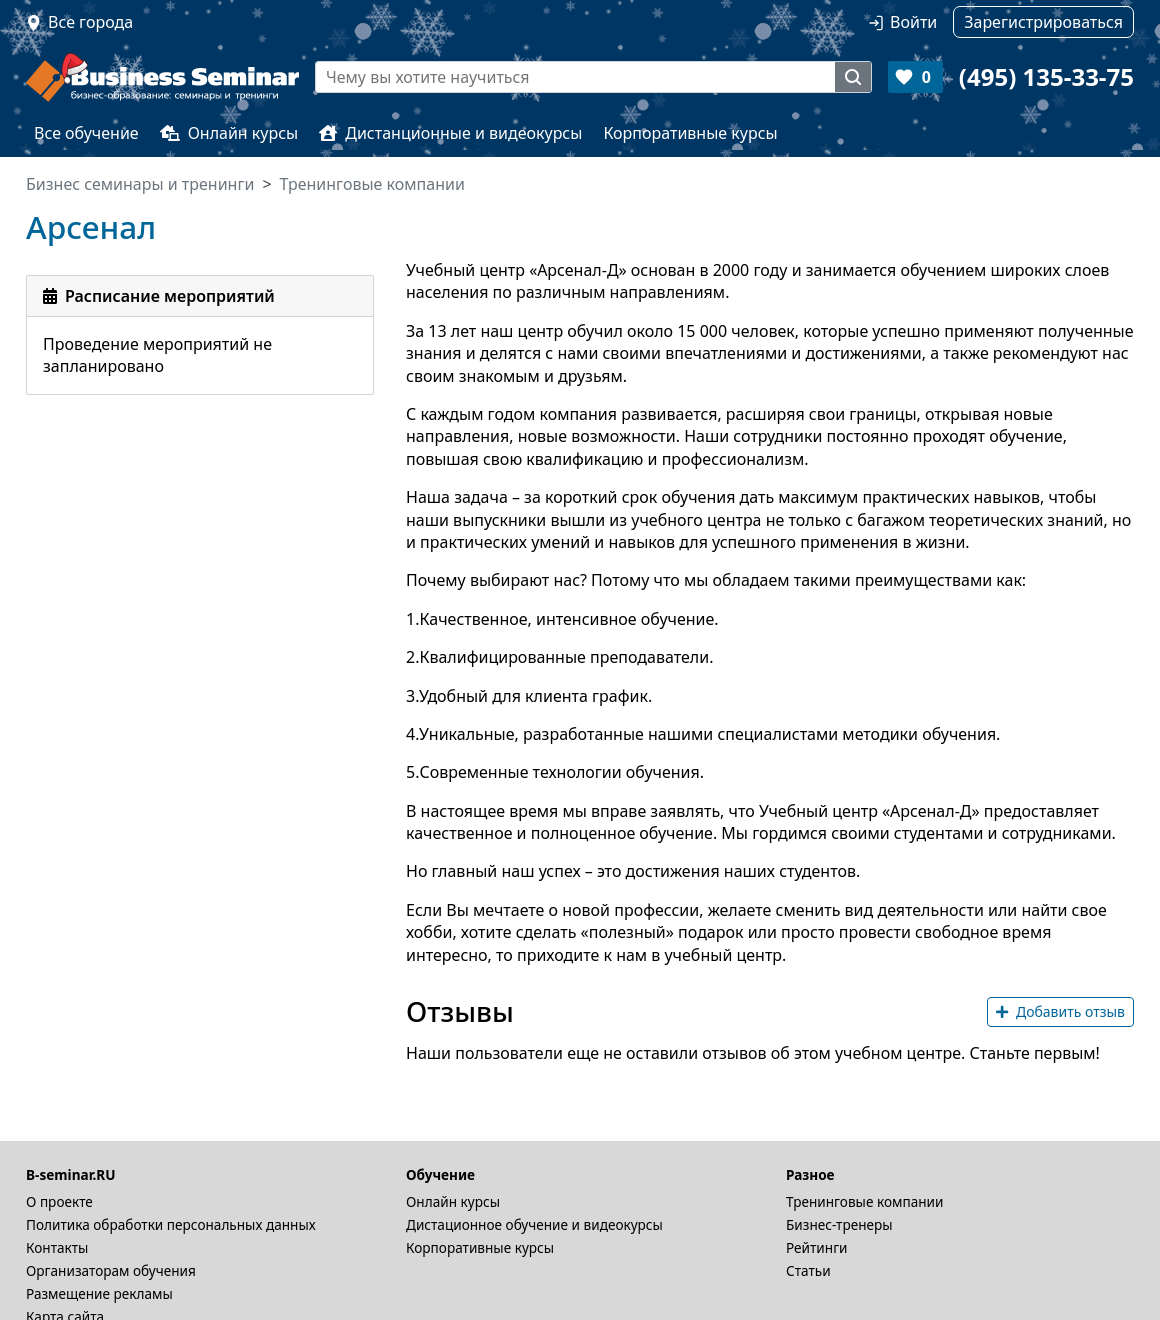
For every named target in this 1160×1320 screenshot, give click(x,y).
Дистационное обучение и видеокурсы (534, 1224)
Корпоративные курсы (690, 133)
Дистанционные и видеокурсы (450, 133)
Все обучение (86, 133)
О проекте (59, 1201)
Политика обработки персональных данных (171, 1224)
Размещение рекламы (99, 1293)
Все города (90, 22)
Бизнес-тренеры (839, 1224)
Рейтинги (817, 1247)
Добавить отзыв (1060, 1011)
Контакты (57, 1247)
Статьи (808, 1270)
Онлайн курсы (229, 133)
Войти (913, 22)
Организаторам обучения (111, 1270)
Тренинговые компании (864, 1201)
